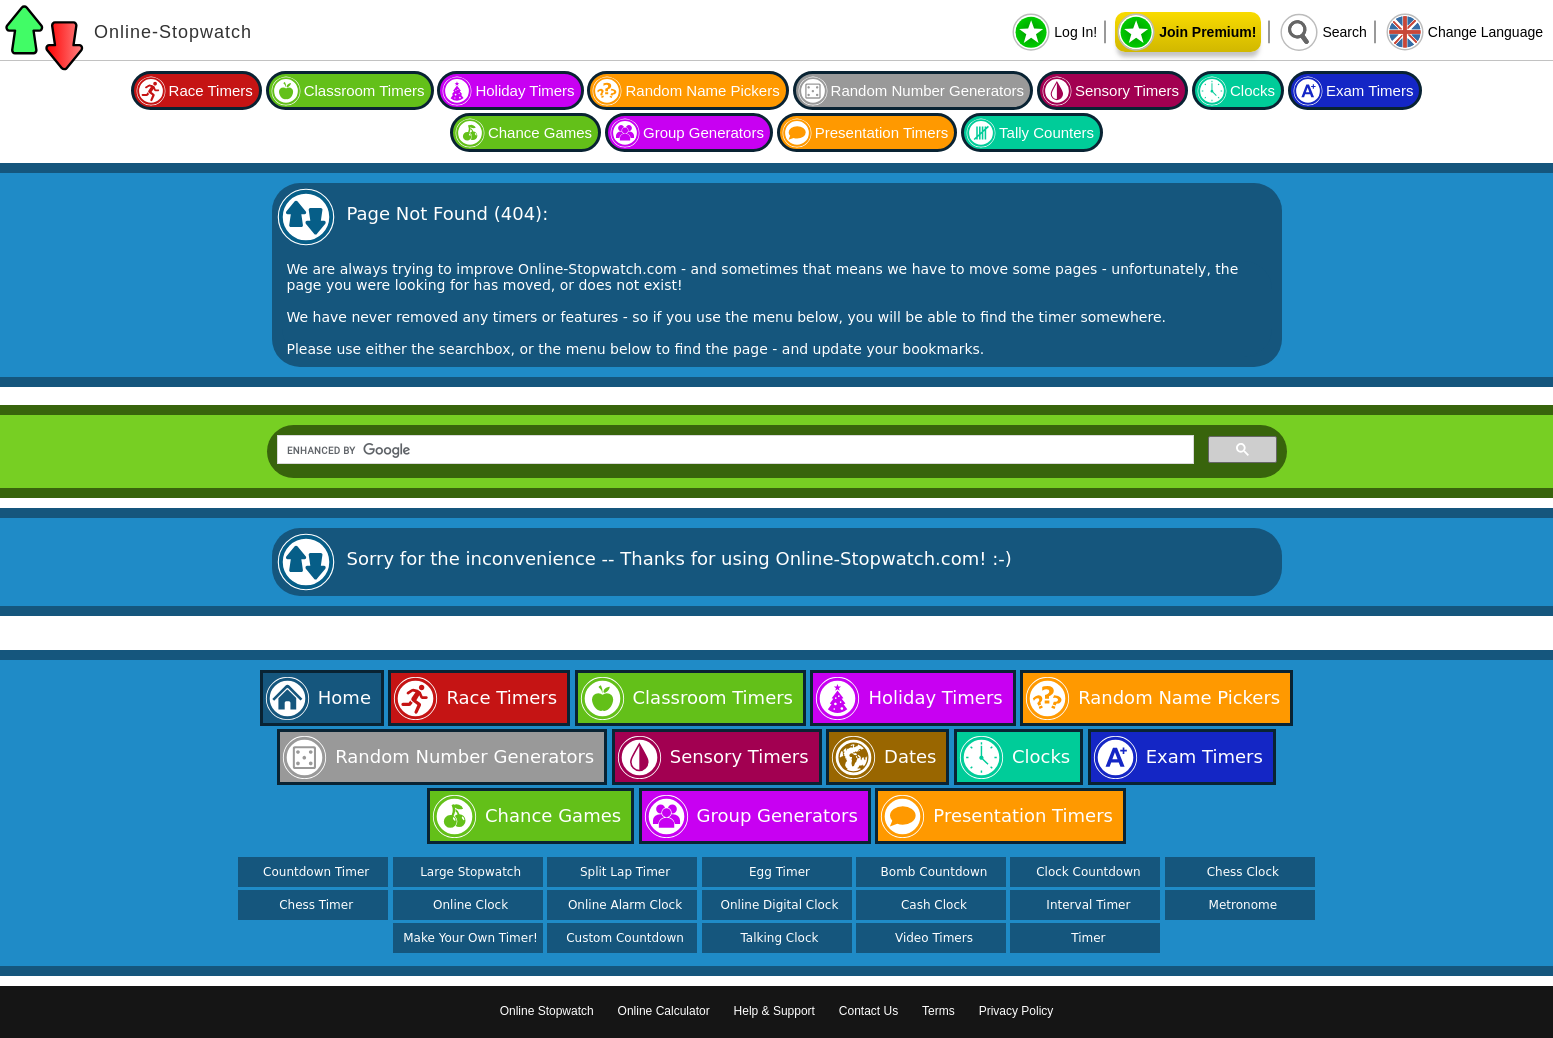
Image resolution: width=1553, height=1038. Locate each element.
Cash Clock (934, 905)
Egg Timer (779, 872)
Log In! (1075, 32)
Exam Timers (1370, 90)
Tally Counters (1046, 132)
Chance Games (540, 132)
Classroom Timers (364, 90)
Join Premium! (1207, 32)
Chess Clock (1243, 872)
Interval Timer (1088, 905)
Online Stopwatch (547, 1011)
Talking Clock (780, 938)
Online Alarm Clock (625, 905)
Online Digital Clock (780, 905)
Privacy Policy (1016, 1011)
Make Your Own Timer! (470, 938)
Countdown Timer (316, 872)
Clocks (1252, 90)
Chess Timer (316, 905)
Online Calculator (664, 1011)
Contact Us (868, 1011)
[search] (733, 450)
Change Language (1485, 32)
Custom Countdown (625, 938)
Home (344, 697)
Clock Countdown (1088, 872)
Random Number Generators (927, 90)
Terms (938, 1011)
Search (1344, 32)
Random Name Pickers (702, 90)
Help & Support (774, 1011)
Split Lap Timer (625, 872)
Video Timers (934, 938)
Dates (910, 756)
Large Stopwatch (470, 872)
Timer (1088, 938)
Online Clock (470, 905)
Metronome (1243, 905)
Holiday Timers (524, 90)
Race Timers (211, 90)
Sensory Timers (1127, 90)
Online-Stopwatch (173, 32)
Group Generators (703, 132)
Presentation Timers (881, 132)
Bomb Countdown (934, 872)
